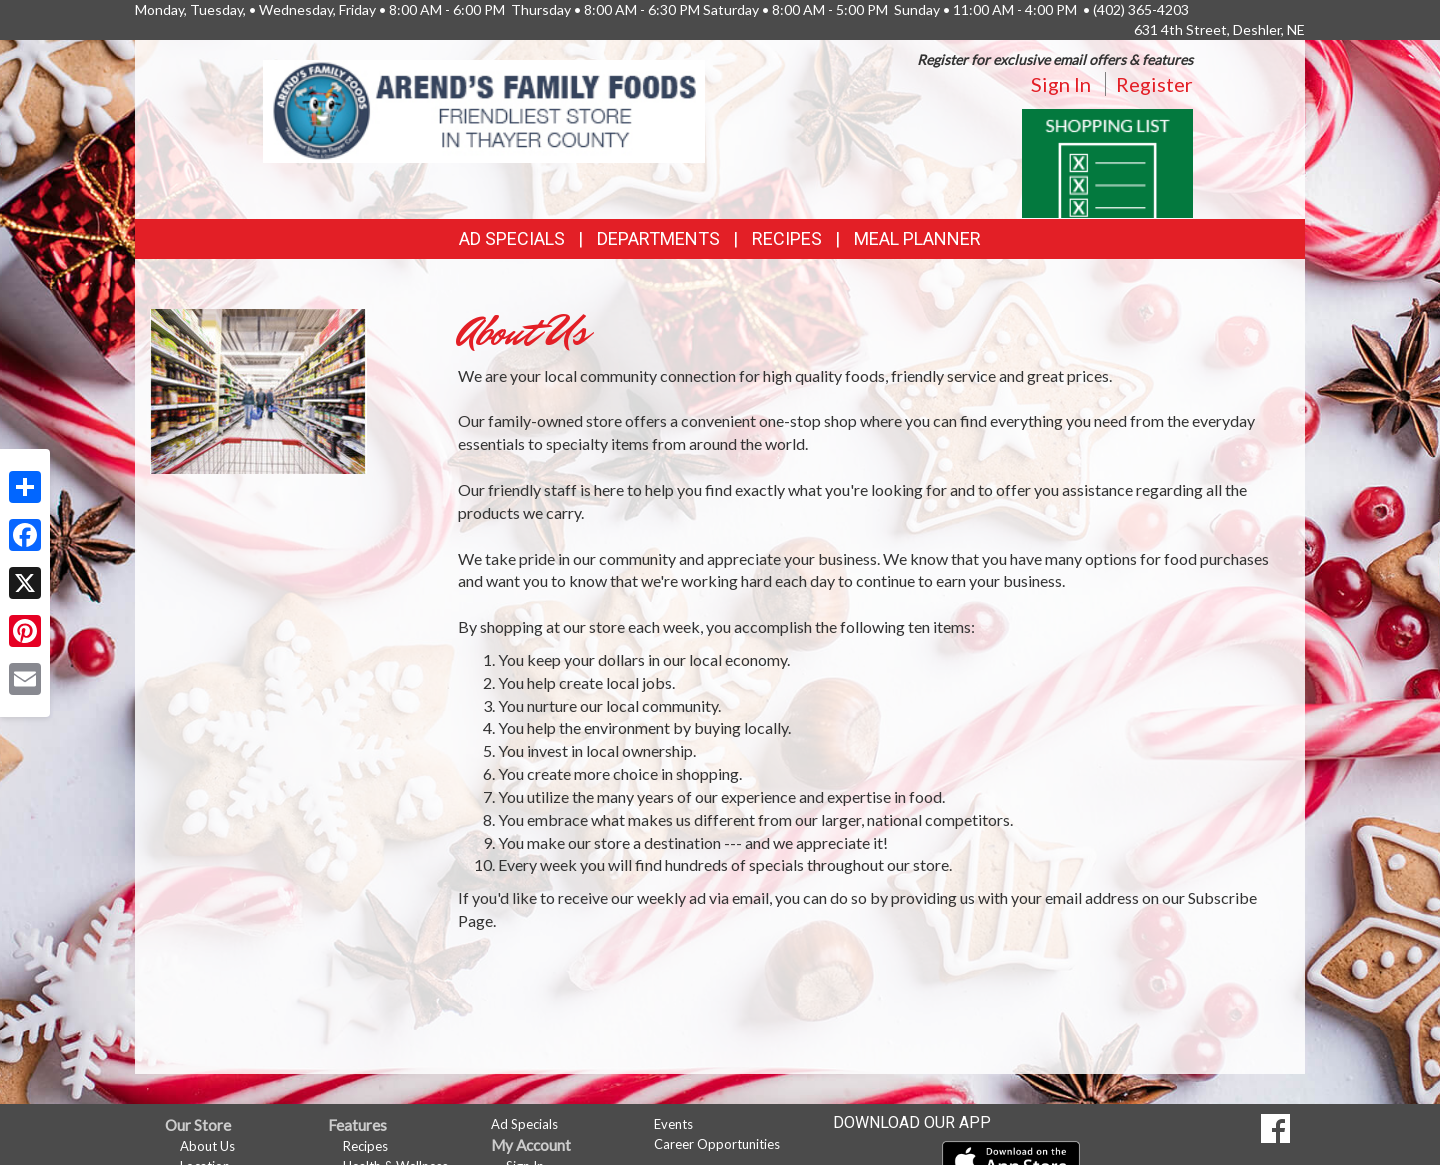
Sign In (1061, 84)
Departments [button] (658, 238)
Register (1154, 84)
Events (673, 1124)
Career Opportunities (717, 1144)
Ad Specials (512, 238)
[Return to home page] (484, 109)
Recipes (787, 238)
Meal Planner (917, 238)
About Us (207, 1146)
